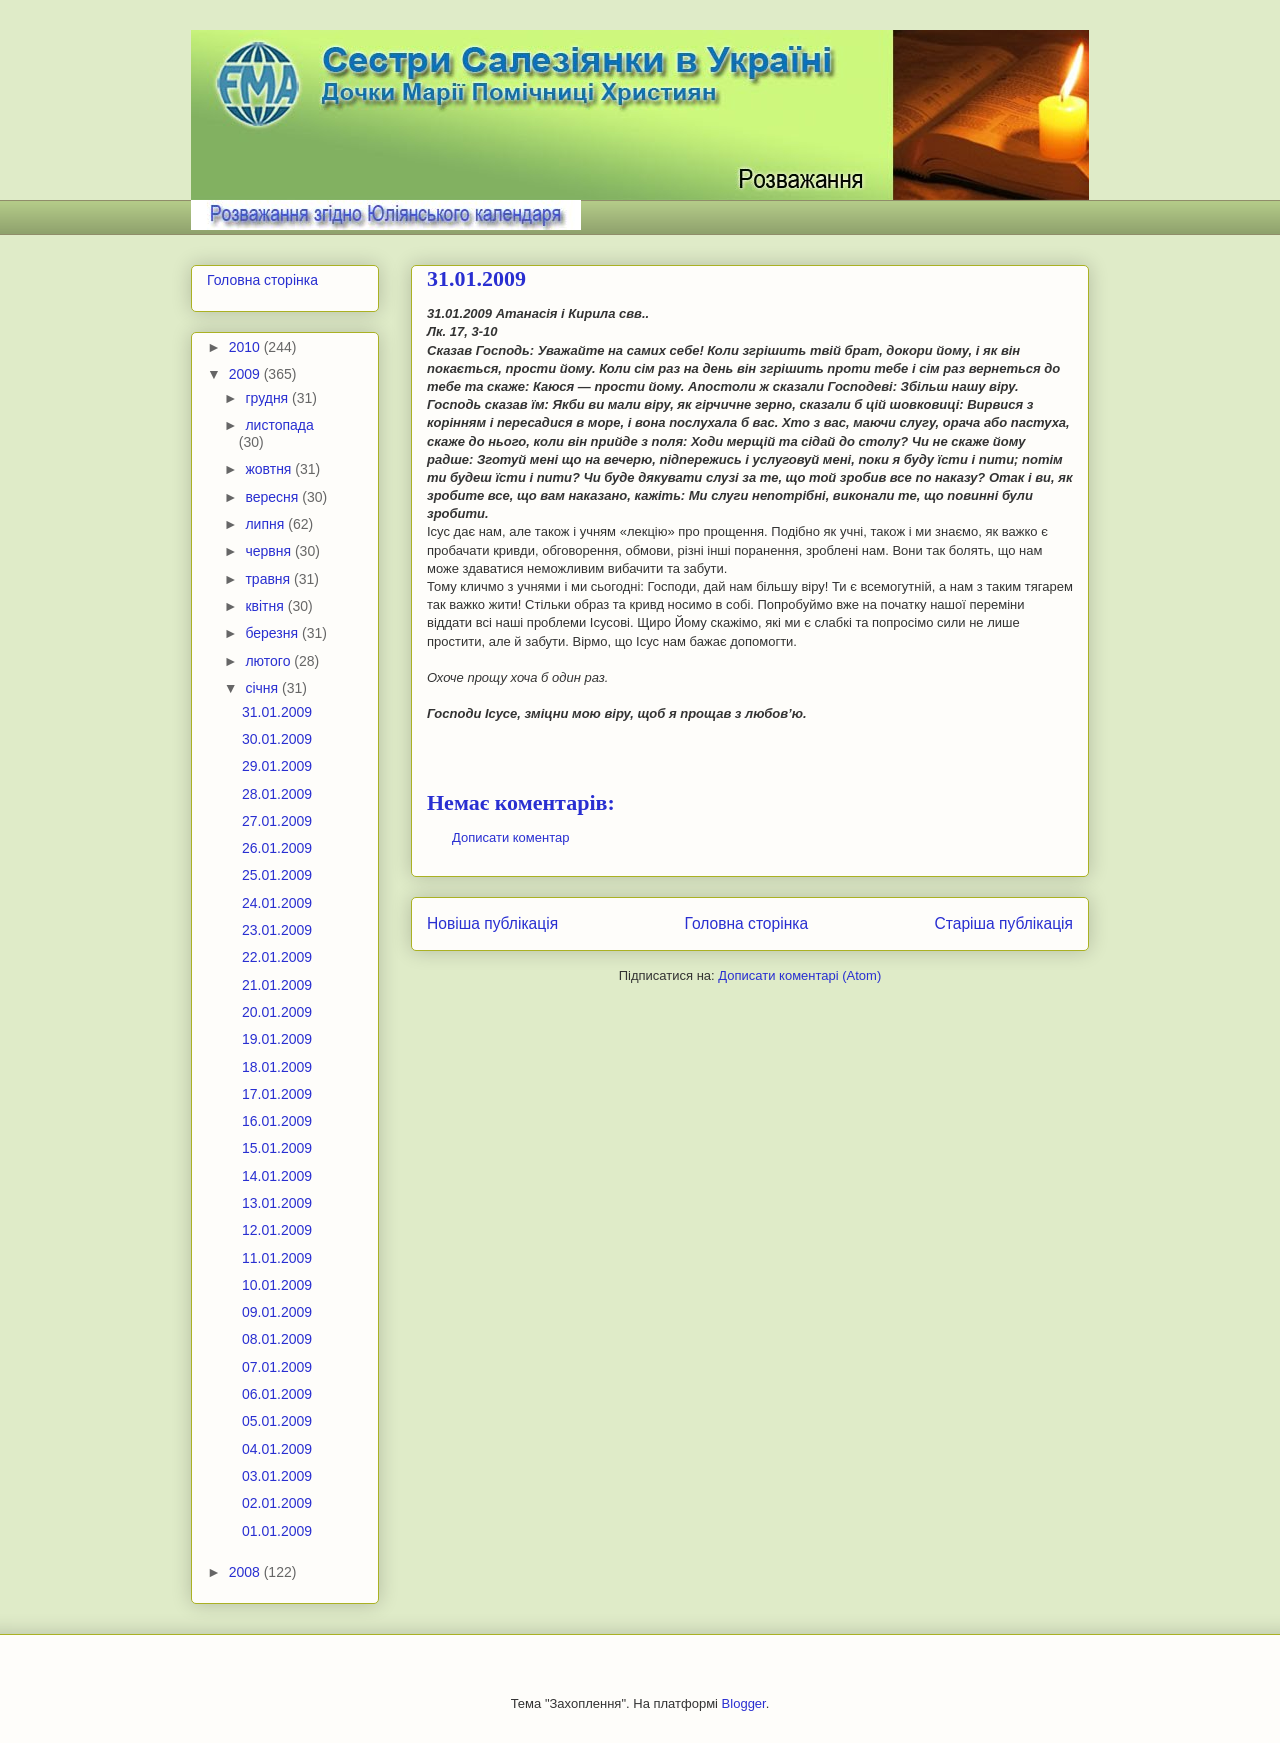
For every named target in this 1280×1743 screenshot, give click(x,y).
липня (266, 524)
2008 (246, 1572)
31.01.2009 (277, 712)
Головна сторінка (747, 923)
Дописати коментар (510, 837)
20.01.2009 (277, 1012)
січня (263, 688)
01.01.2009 (277, 1531)
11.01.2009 (277, 1258)
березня (273, 633)
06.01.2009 (277, 1394)
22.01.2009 (277, 957)
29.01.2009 (277, 766)
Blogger (744, 1703)
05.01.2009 (277, 1421)
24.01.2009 (277, 903)
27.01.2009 (277, 821)
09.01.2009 (277, 1312)
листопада (279, 425)
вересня (273, 497)
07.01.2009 (277, 1367)
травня (269, 579)
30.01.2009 (277, 739)
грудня (268, 398)
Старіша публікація (1004, 923)
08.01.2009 (277, 1339)
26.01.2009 (277, 848)
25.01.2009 (277, 875)
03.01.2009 (277, 1476)
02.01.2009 (277, 1503)
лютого (269, 661)
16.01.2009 (277, 1121)
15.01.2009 (277, 1148)
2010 (246, 347)
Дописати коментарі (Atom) (799, 975)
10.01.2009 (277, 1285)
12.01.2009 (277, 1230)
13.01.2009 (277, 1203)
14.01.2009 (277, 1176)
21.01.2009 (277, 985)
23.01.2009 (277, 930)
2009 (246, 374)
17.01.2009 (277, 1094)
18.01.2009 (277, 1067)
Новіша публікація (492, 923)
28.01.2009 (277, 794)
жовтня (270, 469)
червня (270, 551)
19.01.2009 (277, 1039)
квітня (266, 606)
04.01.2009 (277, 1449)
